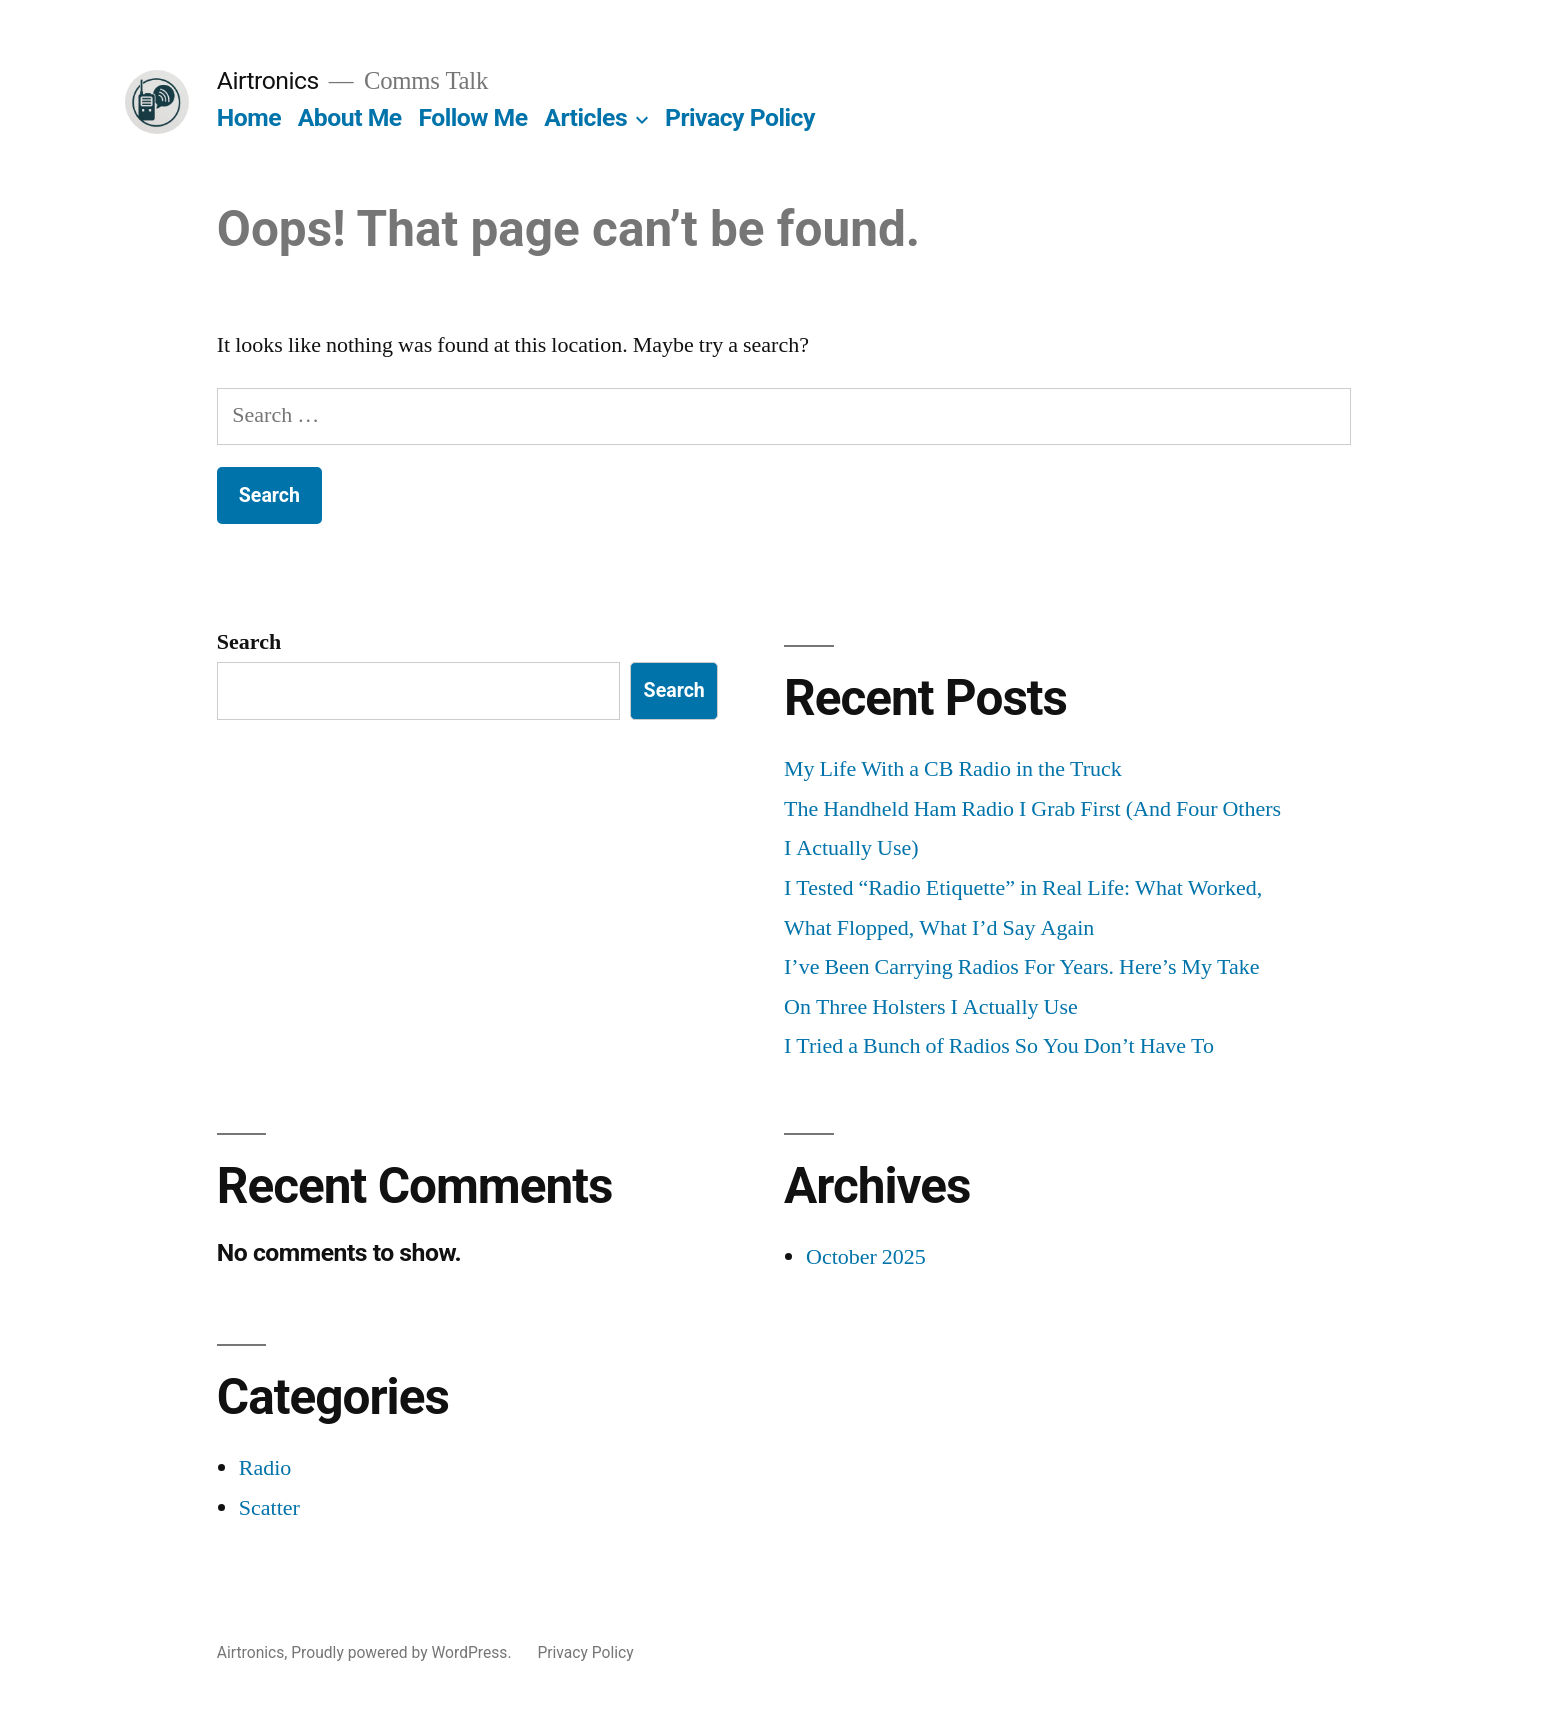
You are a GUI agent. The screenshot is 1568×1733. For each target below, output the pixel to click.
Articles (585, 117)
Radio (265, 1468)
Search (249, 642)
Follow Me (472, 117)
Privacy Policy (740, 117)
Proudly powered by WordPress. (403, 1652)
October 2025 (866, 1257)
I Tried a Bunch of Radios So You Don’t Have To (999, 1046)
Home (249, 117)
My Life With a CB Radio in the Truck (953, 769)
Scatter (269, 1508)
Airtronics (268, 80)
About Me (350, 117)
